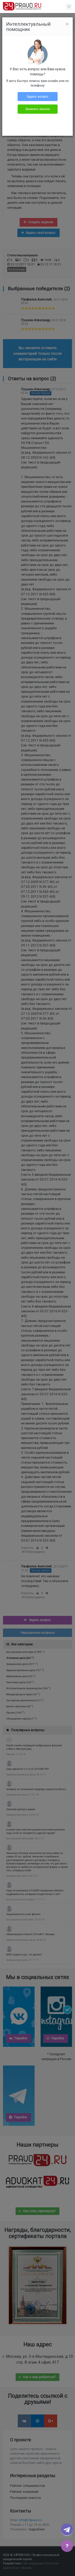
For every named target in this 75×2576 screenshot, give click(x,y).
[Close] (67, 24)
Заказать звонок (37, 109)
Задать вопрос (37, 96)
